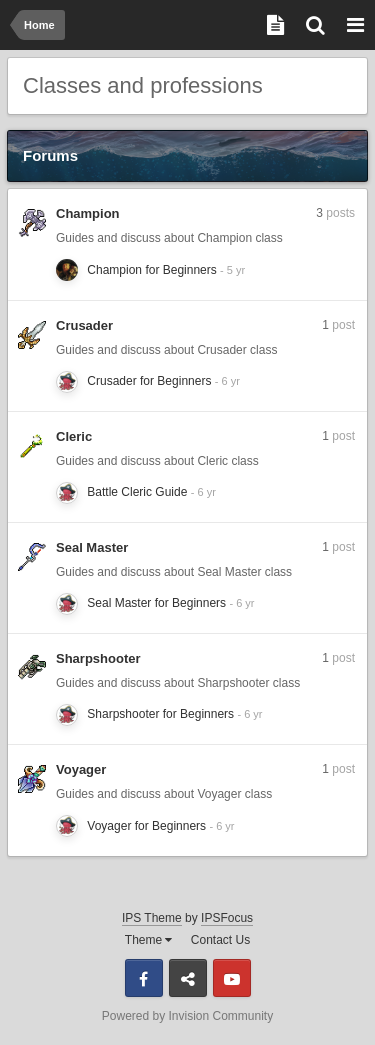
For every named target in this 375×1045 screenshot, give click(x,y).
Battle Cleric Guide (137, 492)
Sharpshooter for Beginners (160, 714)
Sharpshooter (98, 658)
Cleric (74, 436)
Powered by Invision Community (187, 1016)
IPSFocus (227, 918)
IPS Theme (152, 918)
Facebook (144, 978)
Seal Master (92, 547)
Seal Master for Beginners (156, 603)
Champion (88, 213)
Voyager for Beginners (146, 826)
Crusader (84, 325)
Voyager (81, 769)
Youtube (232, 978)
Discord (188, 978)
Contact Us (220, 940)
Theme (149, 940)
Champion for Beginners (151, 270)
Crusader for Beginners (149, 381)
